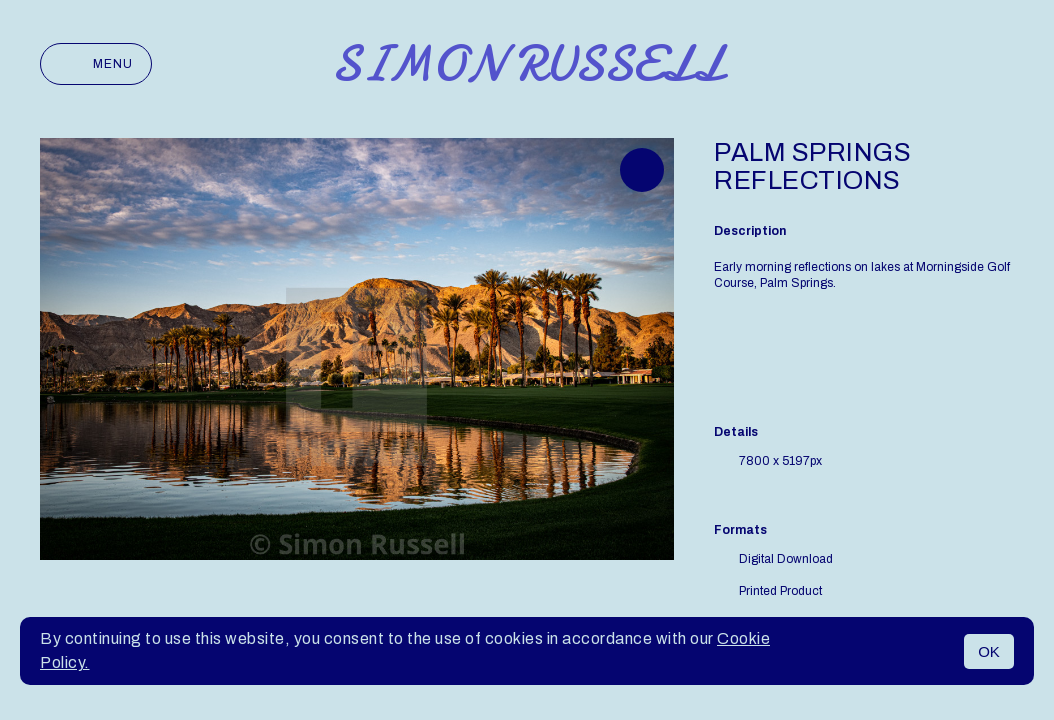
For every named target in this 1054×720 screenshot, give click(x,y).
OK (989, 651)
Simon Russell (527, 64)
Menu (96, 64)
